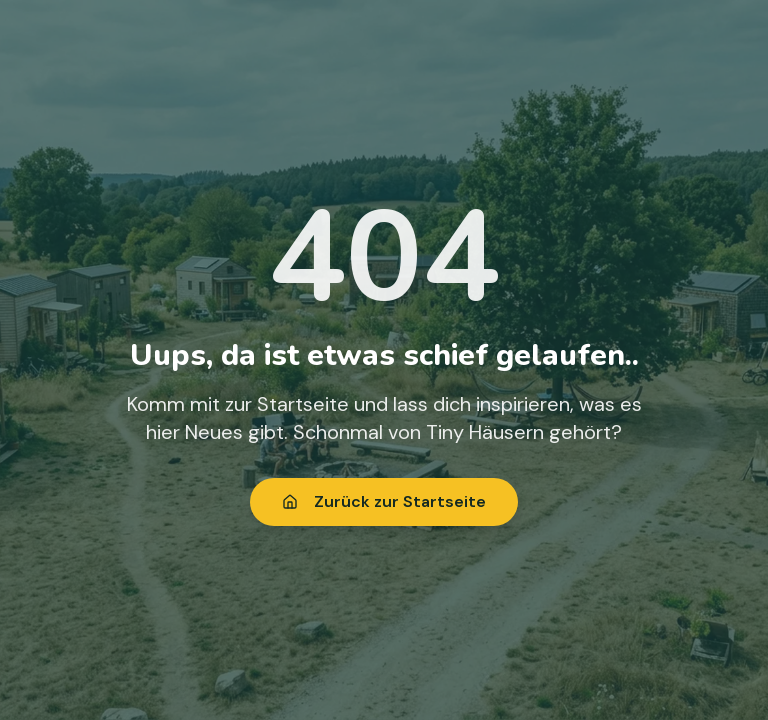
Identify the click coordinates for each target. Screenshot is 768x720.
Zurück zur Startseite (384, 501)
